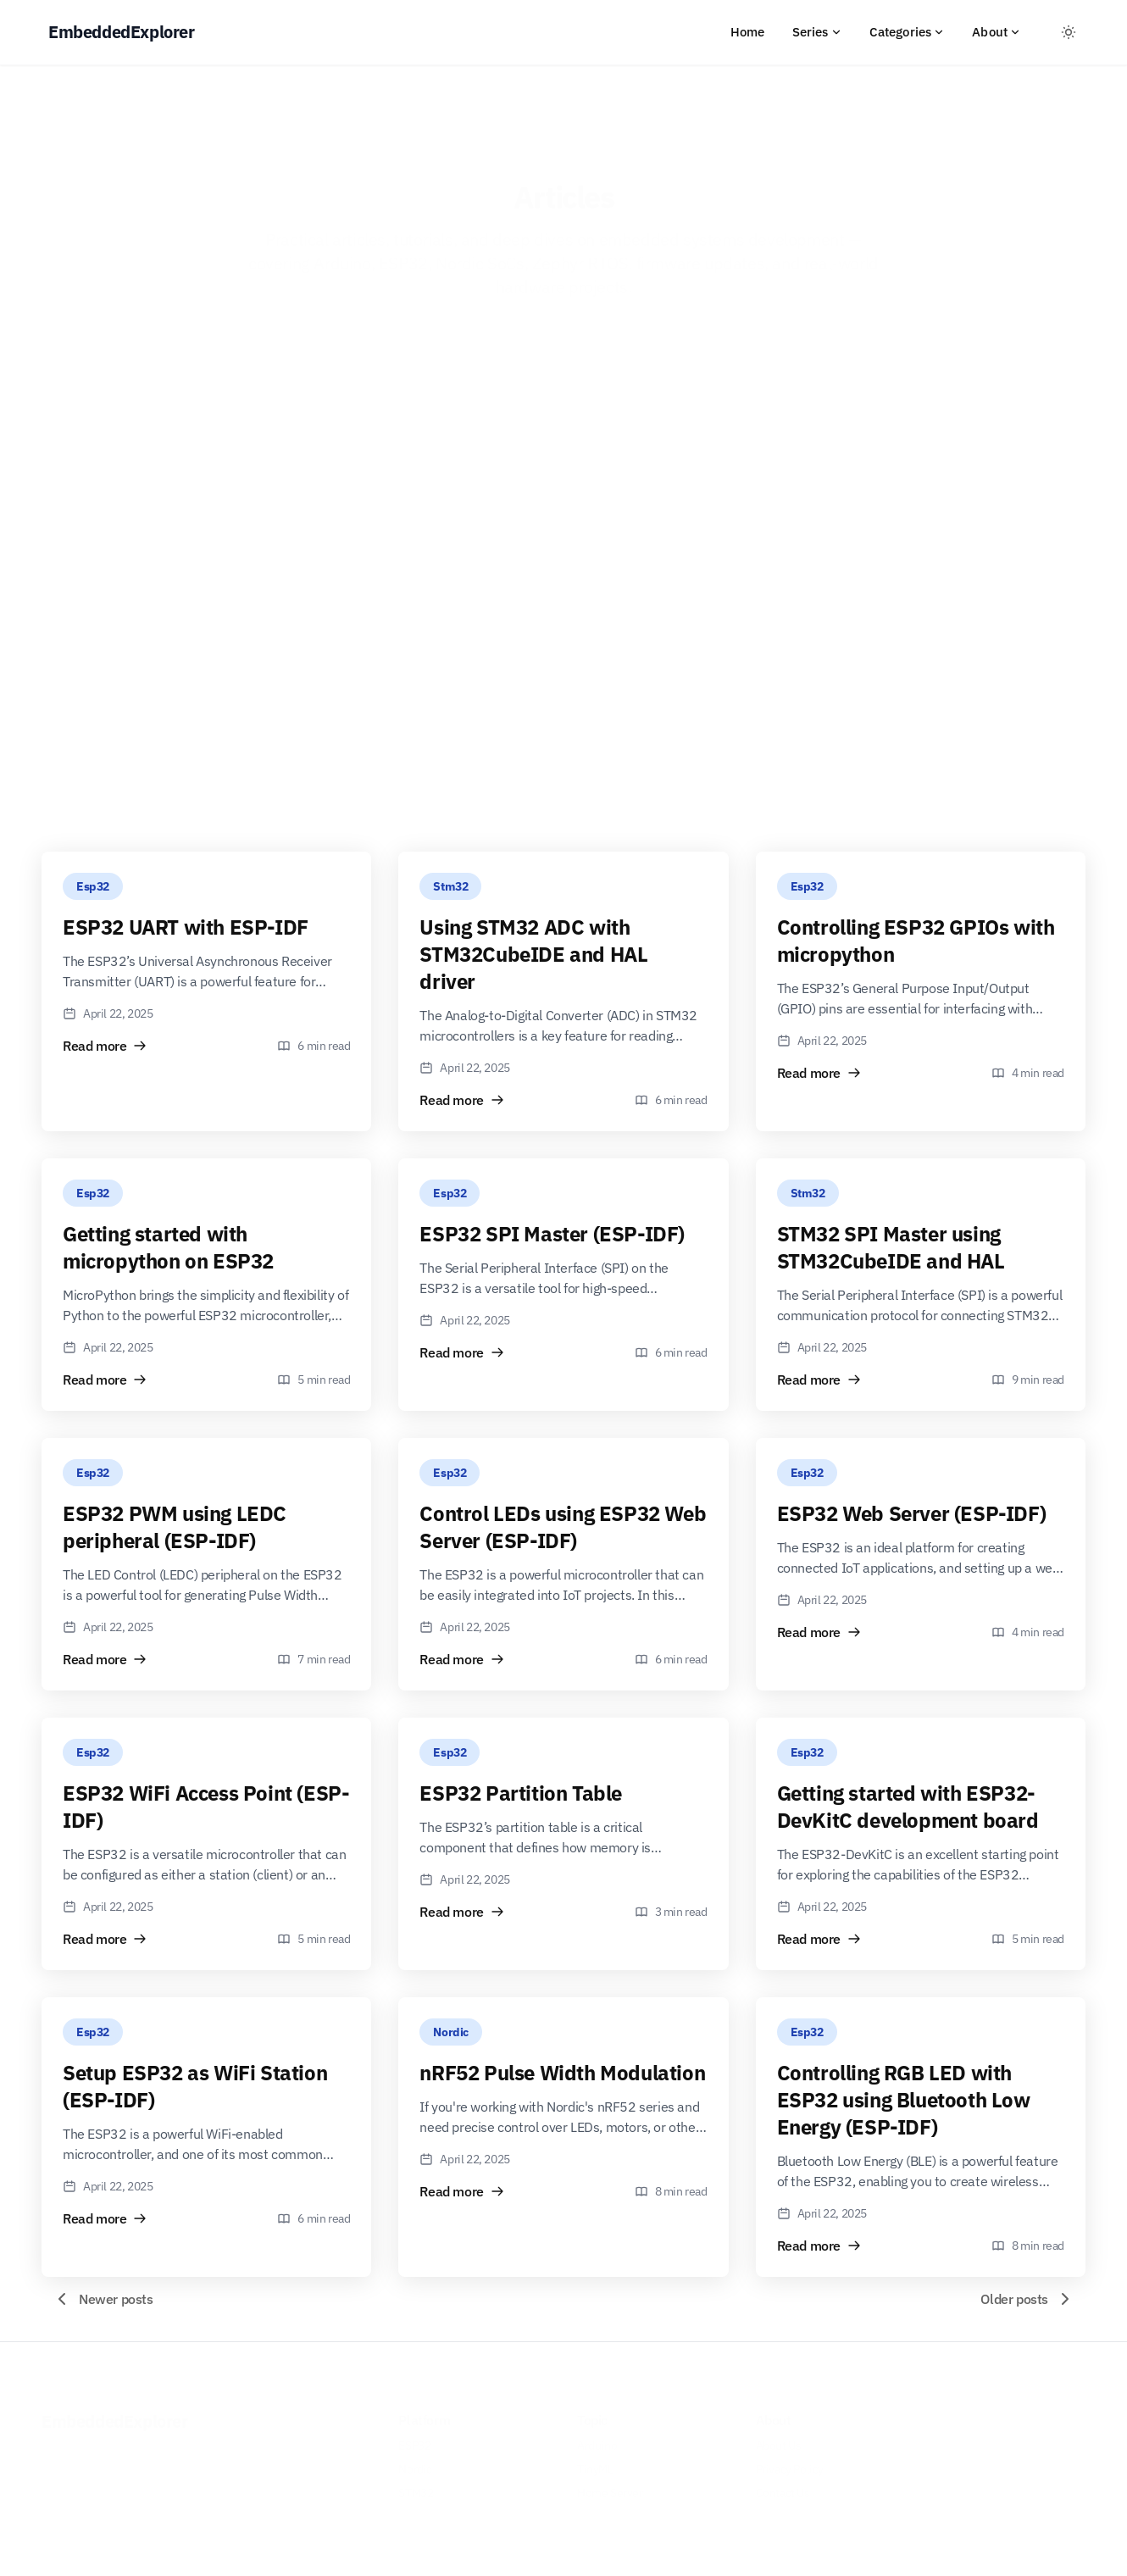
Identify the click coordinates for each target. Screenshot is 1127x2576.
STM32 (415, 2487)
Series (817, 32)
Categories (907, 32)
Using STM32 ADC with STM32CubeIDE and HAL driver (533, 954)
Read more (105, 1045)
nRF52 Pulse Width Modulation (562, 2072)
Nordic (451, 2032)
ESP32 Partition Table (520, 1793)
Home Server (610, 2487)
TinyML (595, 2463)
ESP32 (414, 2439)
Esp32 (92, 886)
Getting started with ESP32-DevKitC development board (908, 1806)
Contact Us (783, 2487)
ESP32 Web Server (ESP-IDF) (911, 1513)
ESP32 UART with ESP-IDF (185, 927)
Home (747, 32)
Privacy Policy (790, 2463)
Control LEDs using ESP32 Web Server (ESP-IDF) (562, 1527)
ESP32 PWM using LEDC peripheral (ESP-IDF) (174, 1527)
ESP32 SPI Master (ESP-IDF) (552, 1233)
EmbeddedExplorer (115, 2415)
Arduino (597, 2439)
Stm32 (450, 886)
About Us (779, 2439)
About (996, 32)
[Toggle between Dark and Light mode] (1068, 32)
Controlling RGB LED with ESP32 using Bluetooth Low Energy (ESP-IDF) (903, 2099)
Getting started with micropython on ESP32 (168, 1247)
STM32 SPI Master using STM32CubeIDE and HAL (891, 1247)
